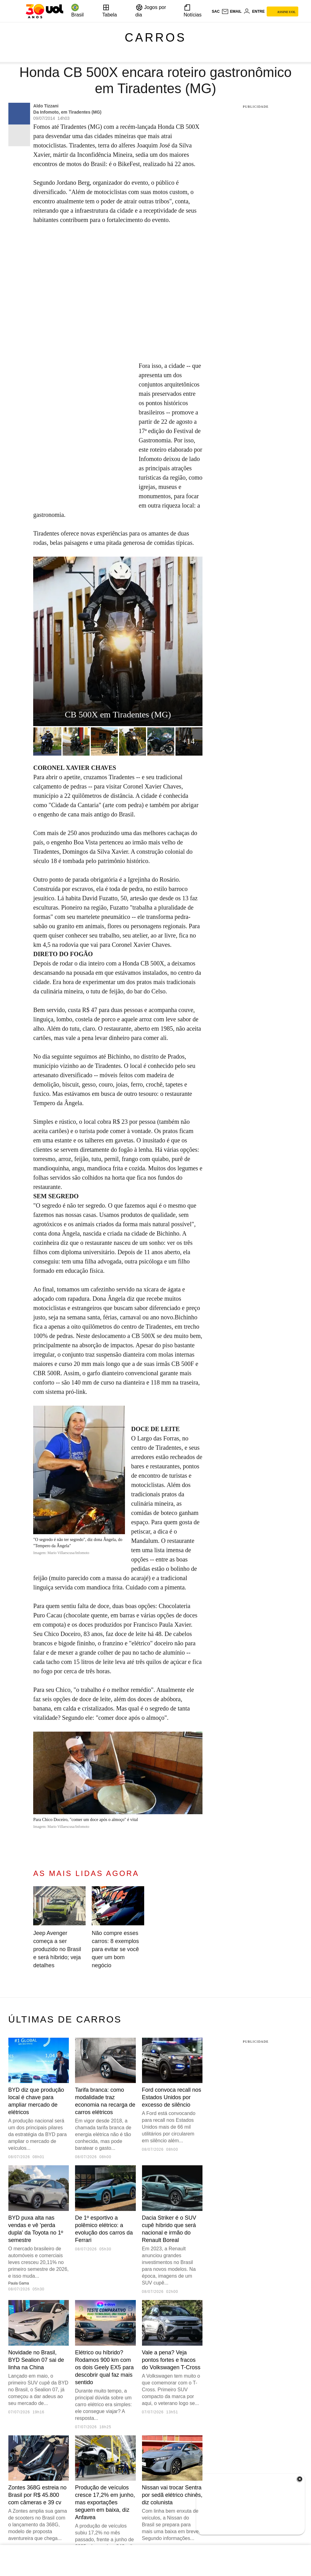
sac (216, 11)
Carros (155, 37)
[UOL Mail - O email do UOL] (231, 11)
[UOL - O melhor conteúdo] (44, 11)
